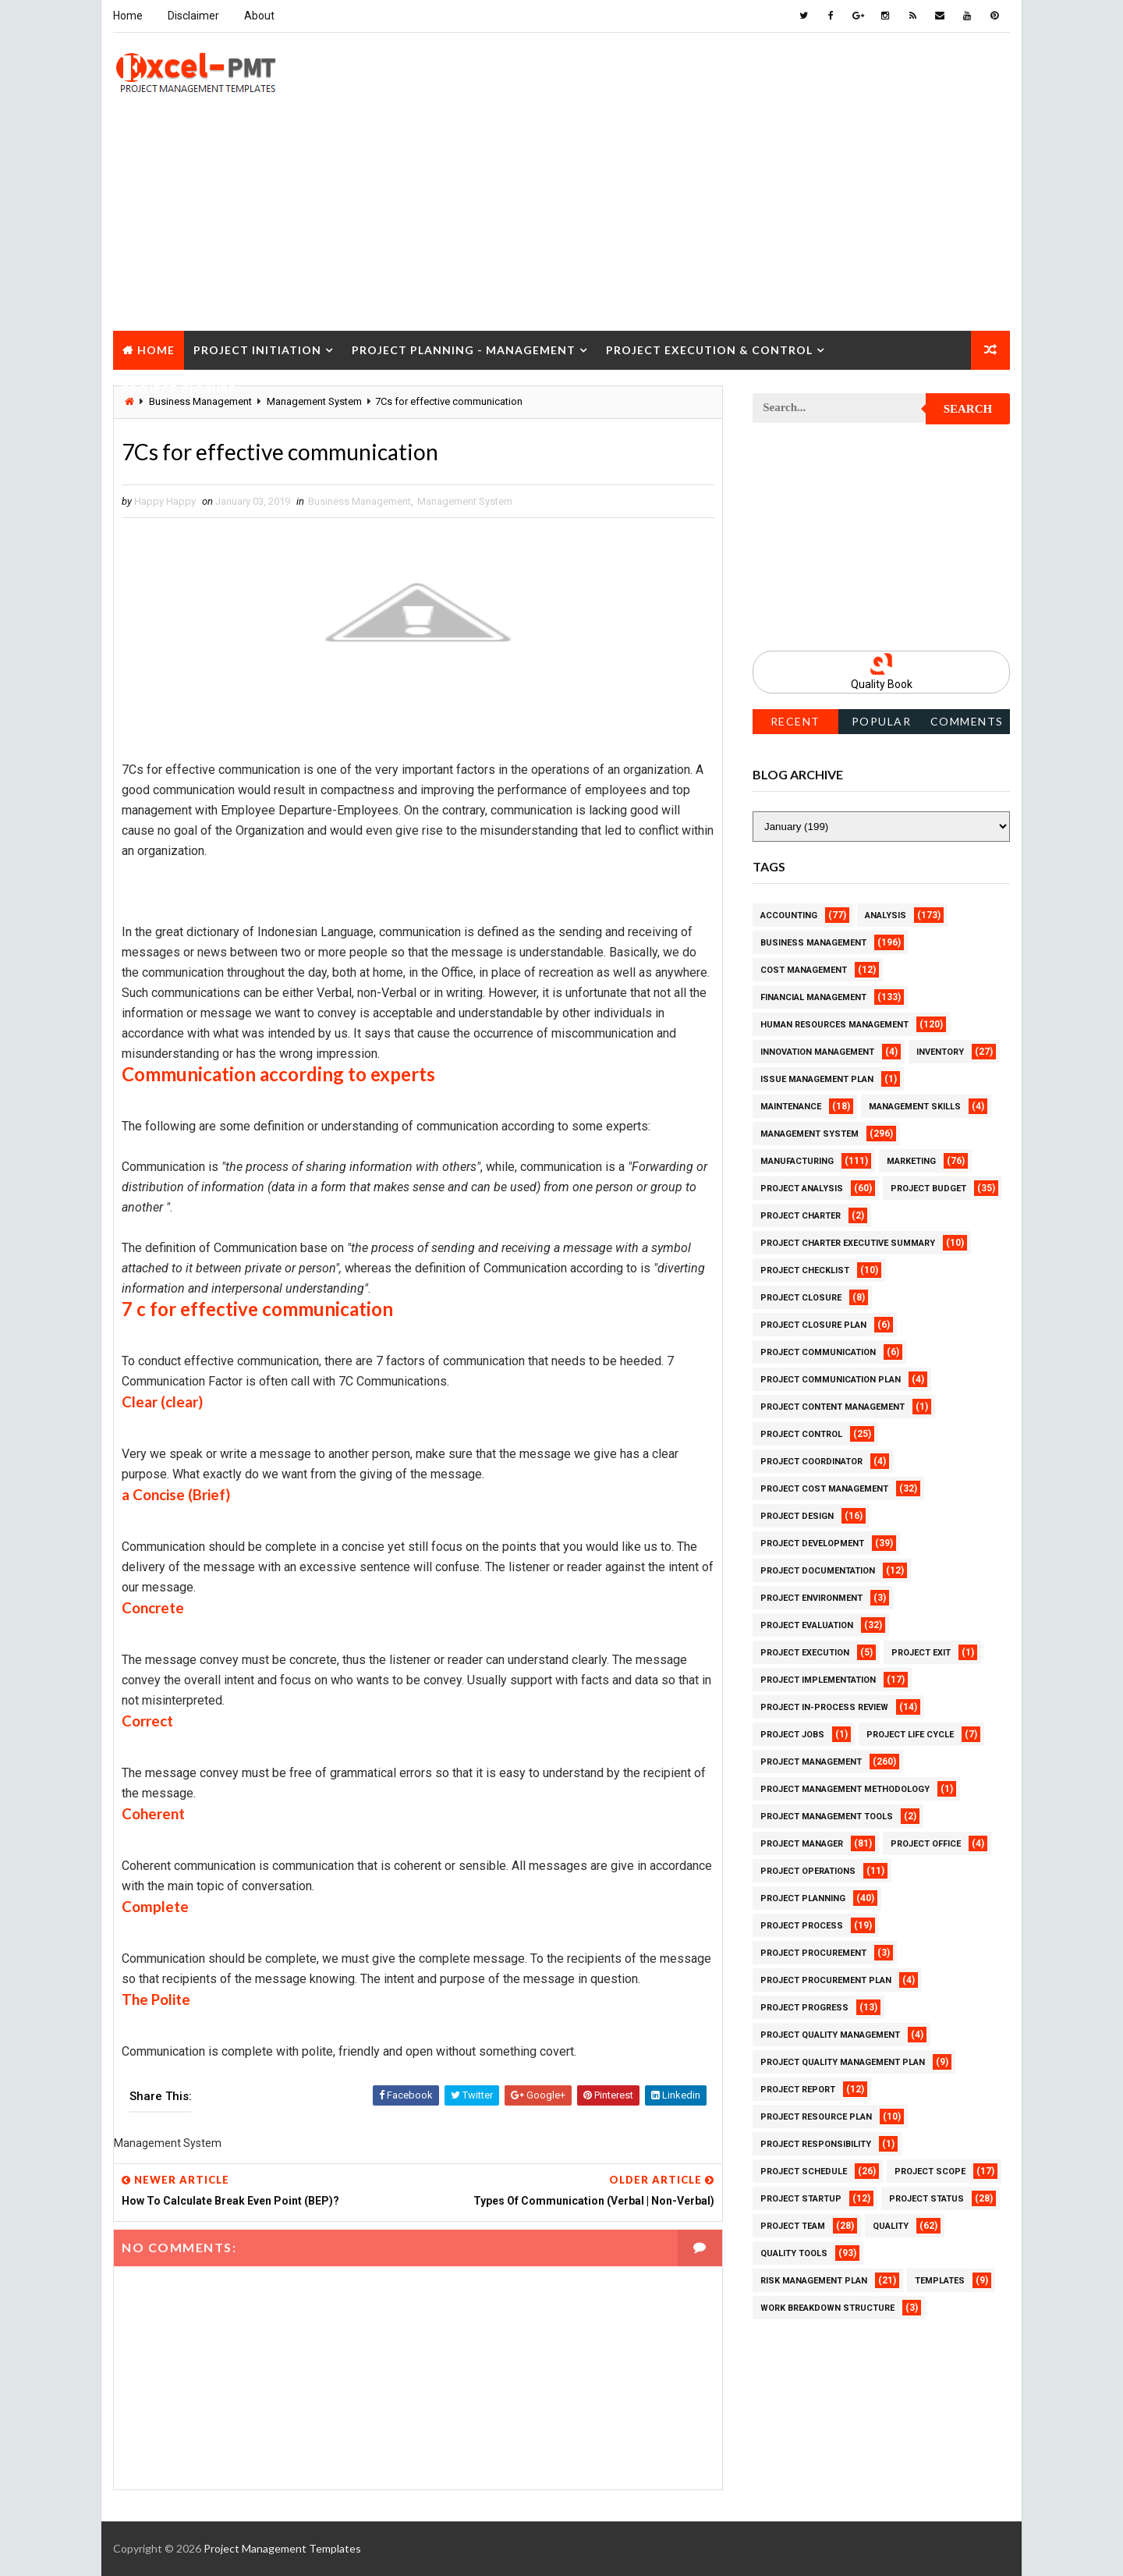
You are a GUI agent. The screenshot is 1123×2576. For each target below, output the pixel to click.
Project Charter (800, 1216)
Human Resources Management (834, 1025)
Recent (795, 721)
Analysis (885, 915)
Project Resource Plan (816, 2117)
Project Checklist (804, 1270)
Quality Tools (793, 2253)
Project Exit (921, 1653)
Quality (891, 2226)
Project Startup (800, 2199)
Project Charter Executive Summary (847, 1243)
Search (968, 409)
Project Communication (818, 1352)
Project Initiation (257, 350)
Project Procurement (813, 1953)
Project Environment (811, 1598)
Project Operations (808, 1871)
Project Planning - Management (464, 350)
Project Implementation (818, 1680)
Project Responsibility (815, 2144)
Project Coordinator (811, 1462)
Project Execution (804, 1653)
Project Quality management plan (842, 2062)
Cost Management (803, 970)
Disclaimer (193, 15)
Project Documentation (817, 1571)
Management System (464, 501)
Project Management (811, 1762)
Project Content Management (832, 1407)
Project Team (792, 2226)
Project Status (926, 2199)
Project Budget (928, 1188)
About (259, 15)
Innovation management (817, 1052)
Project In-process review (824, 1707)
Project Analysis (801, 1188)
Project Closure (179, 389)
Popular (882, 721)
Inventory (940, 1052)
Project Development (812, 1543)
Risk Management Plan (813, 2281)
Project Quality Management (830, 2035)
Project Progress (804, 2008)
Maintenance (790, 1107)
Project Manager (801, 1844)
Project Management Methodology (845, 1789)
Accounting (788, 915)
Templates (940, 2281)
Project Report (797, 2090)
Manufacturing (797, 1161)
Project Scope (930, 2171)
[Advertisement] (561, 221)
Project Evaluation (806, 1625)
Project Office (926, 1844)
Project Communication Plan (830, 1380)
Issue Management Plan (816, 1079)
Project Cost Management (824, 1489)
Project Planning (802, 1898)
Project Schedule (803, 2171)
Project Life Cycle (910, 1735)
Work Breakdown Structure (827, 2308)
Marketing (911, 1161)
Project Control (801, 1434)
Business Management (359, 501)
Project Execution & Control (709, 350)
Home (128, 15)
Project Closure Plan (813, 1325)
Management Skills (915, 1107)
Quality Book (881, 684)
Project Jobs (792, 1735)
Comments (967, 721)
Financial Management (813, 997)
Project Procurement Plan (825, 1980)
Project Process (801, 1926)
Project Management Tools (826, 1816)
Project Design (797, 1516)
